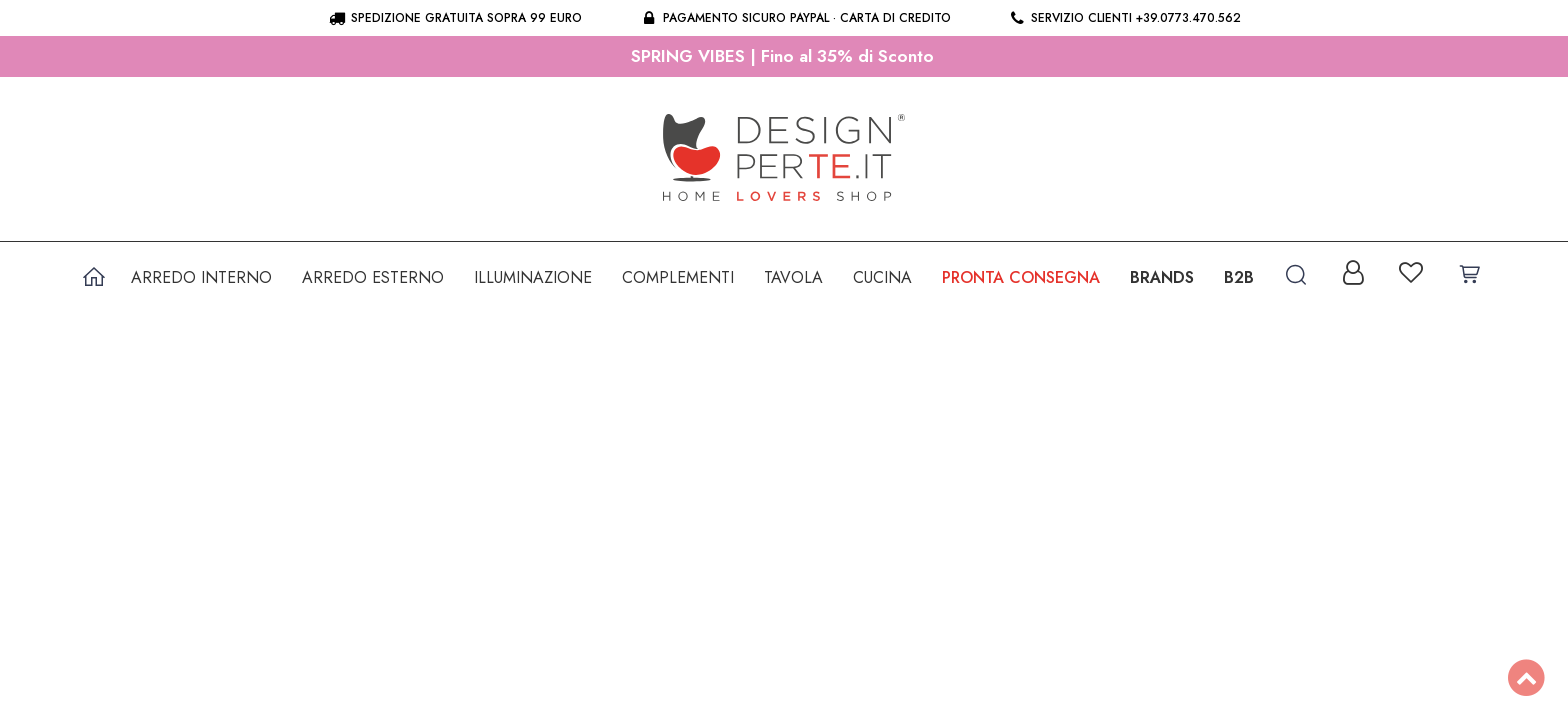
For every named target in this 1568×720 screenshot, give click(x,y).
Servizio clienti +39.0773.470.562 (1124, 18)
